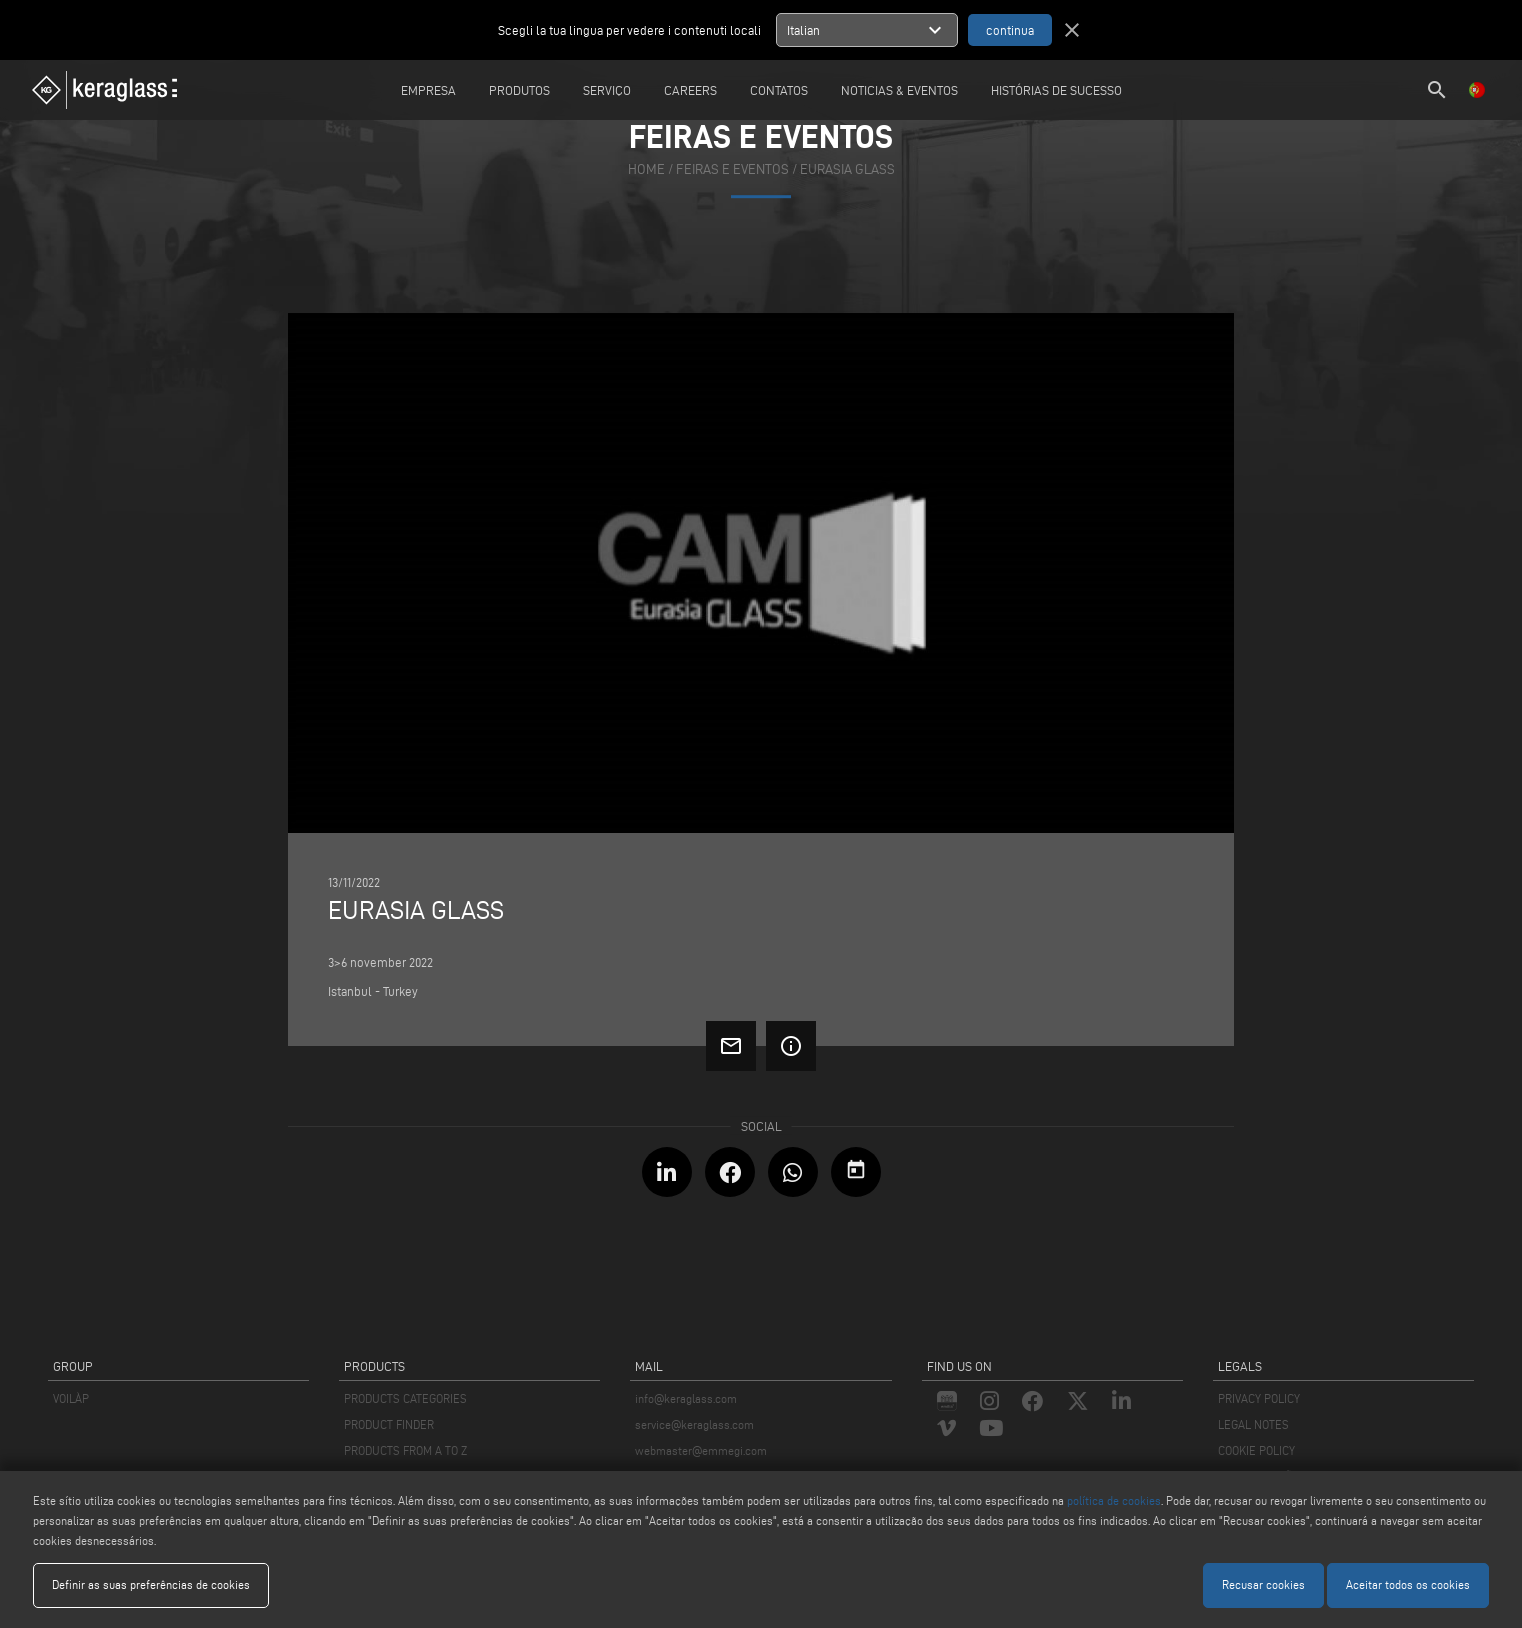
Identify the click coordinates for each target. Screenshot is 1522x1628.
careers (690, 90)
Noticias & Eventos (899, 90)
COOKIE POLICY (1256, 1450)
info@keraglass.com (686, 1398)
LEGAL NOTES (1253, 1424)
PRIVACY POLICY (1259, 1398)
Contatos (779, 90)
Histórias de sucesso (1056, 90)
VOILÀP (71, 1398)
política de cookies (1114, 1500)
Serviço (607, 90)
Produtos (519, 90)
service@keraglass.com (694, 1424)
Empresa (428, 90)
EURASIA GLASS (847, 169)
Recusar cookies (1263, 1584)
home (646, 169)
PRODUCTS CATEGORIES (405, 1398)
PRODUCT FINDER (389, 1424)
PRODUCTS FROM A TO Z (405, 1450)
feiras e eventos (732, 169)
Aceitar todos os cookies (1408, 1584)
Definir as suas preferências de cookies (151, 1584)
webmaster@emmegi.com (701, 1450)
